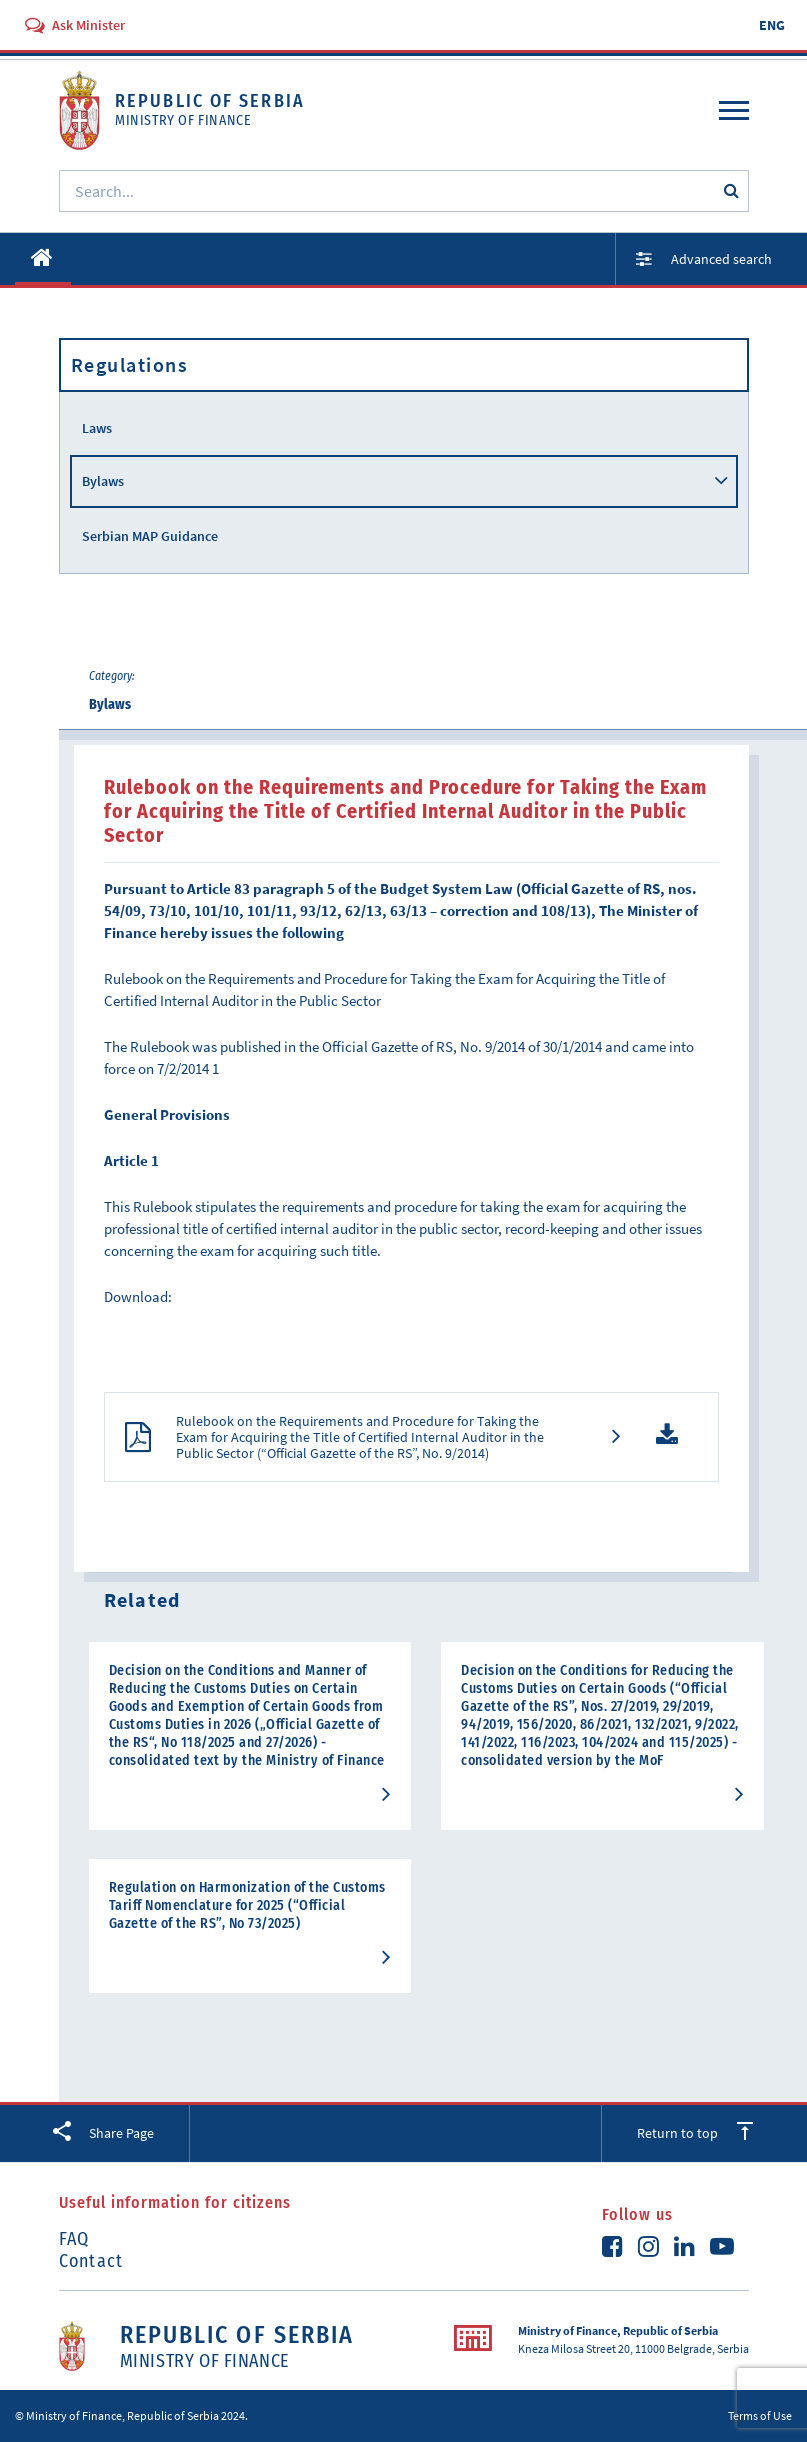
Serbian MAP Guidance (150, 536)
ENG (772, 25)
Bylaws (103, 481)
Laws (97, 428)
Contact (91, 2261)
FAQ (74, 2239)
